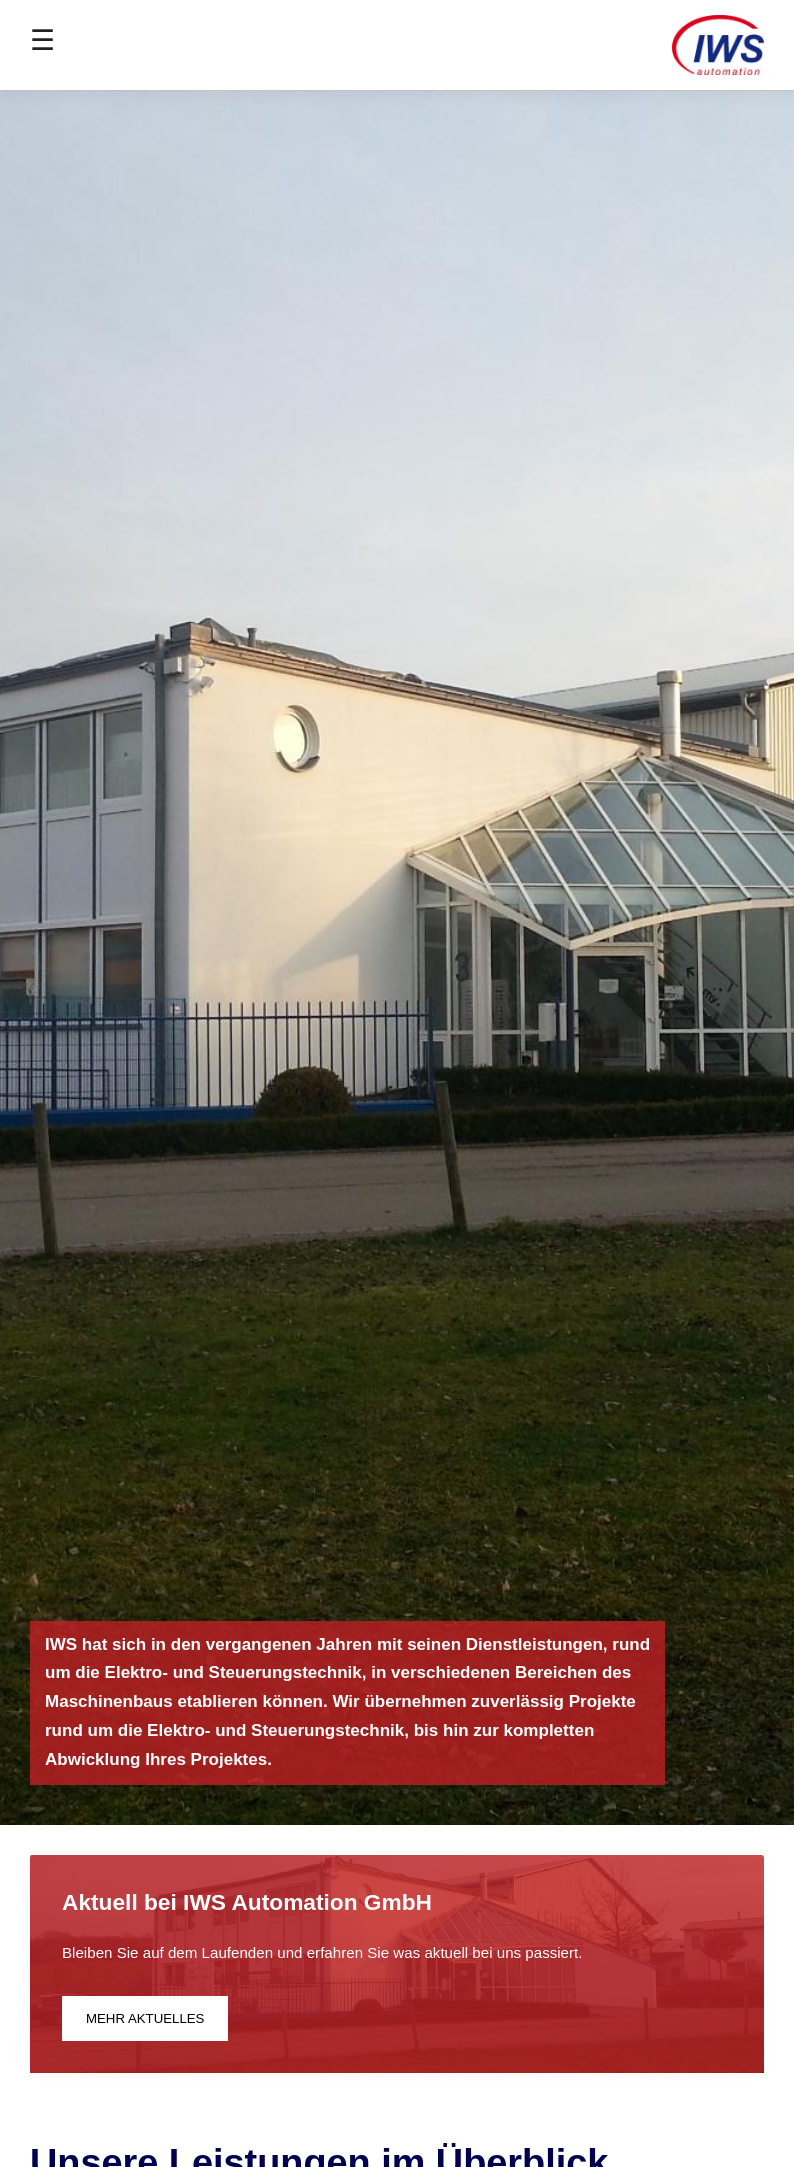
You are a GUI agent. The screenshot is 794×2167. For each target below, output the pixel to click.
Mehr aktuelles (145, 2018)
